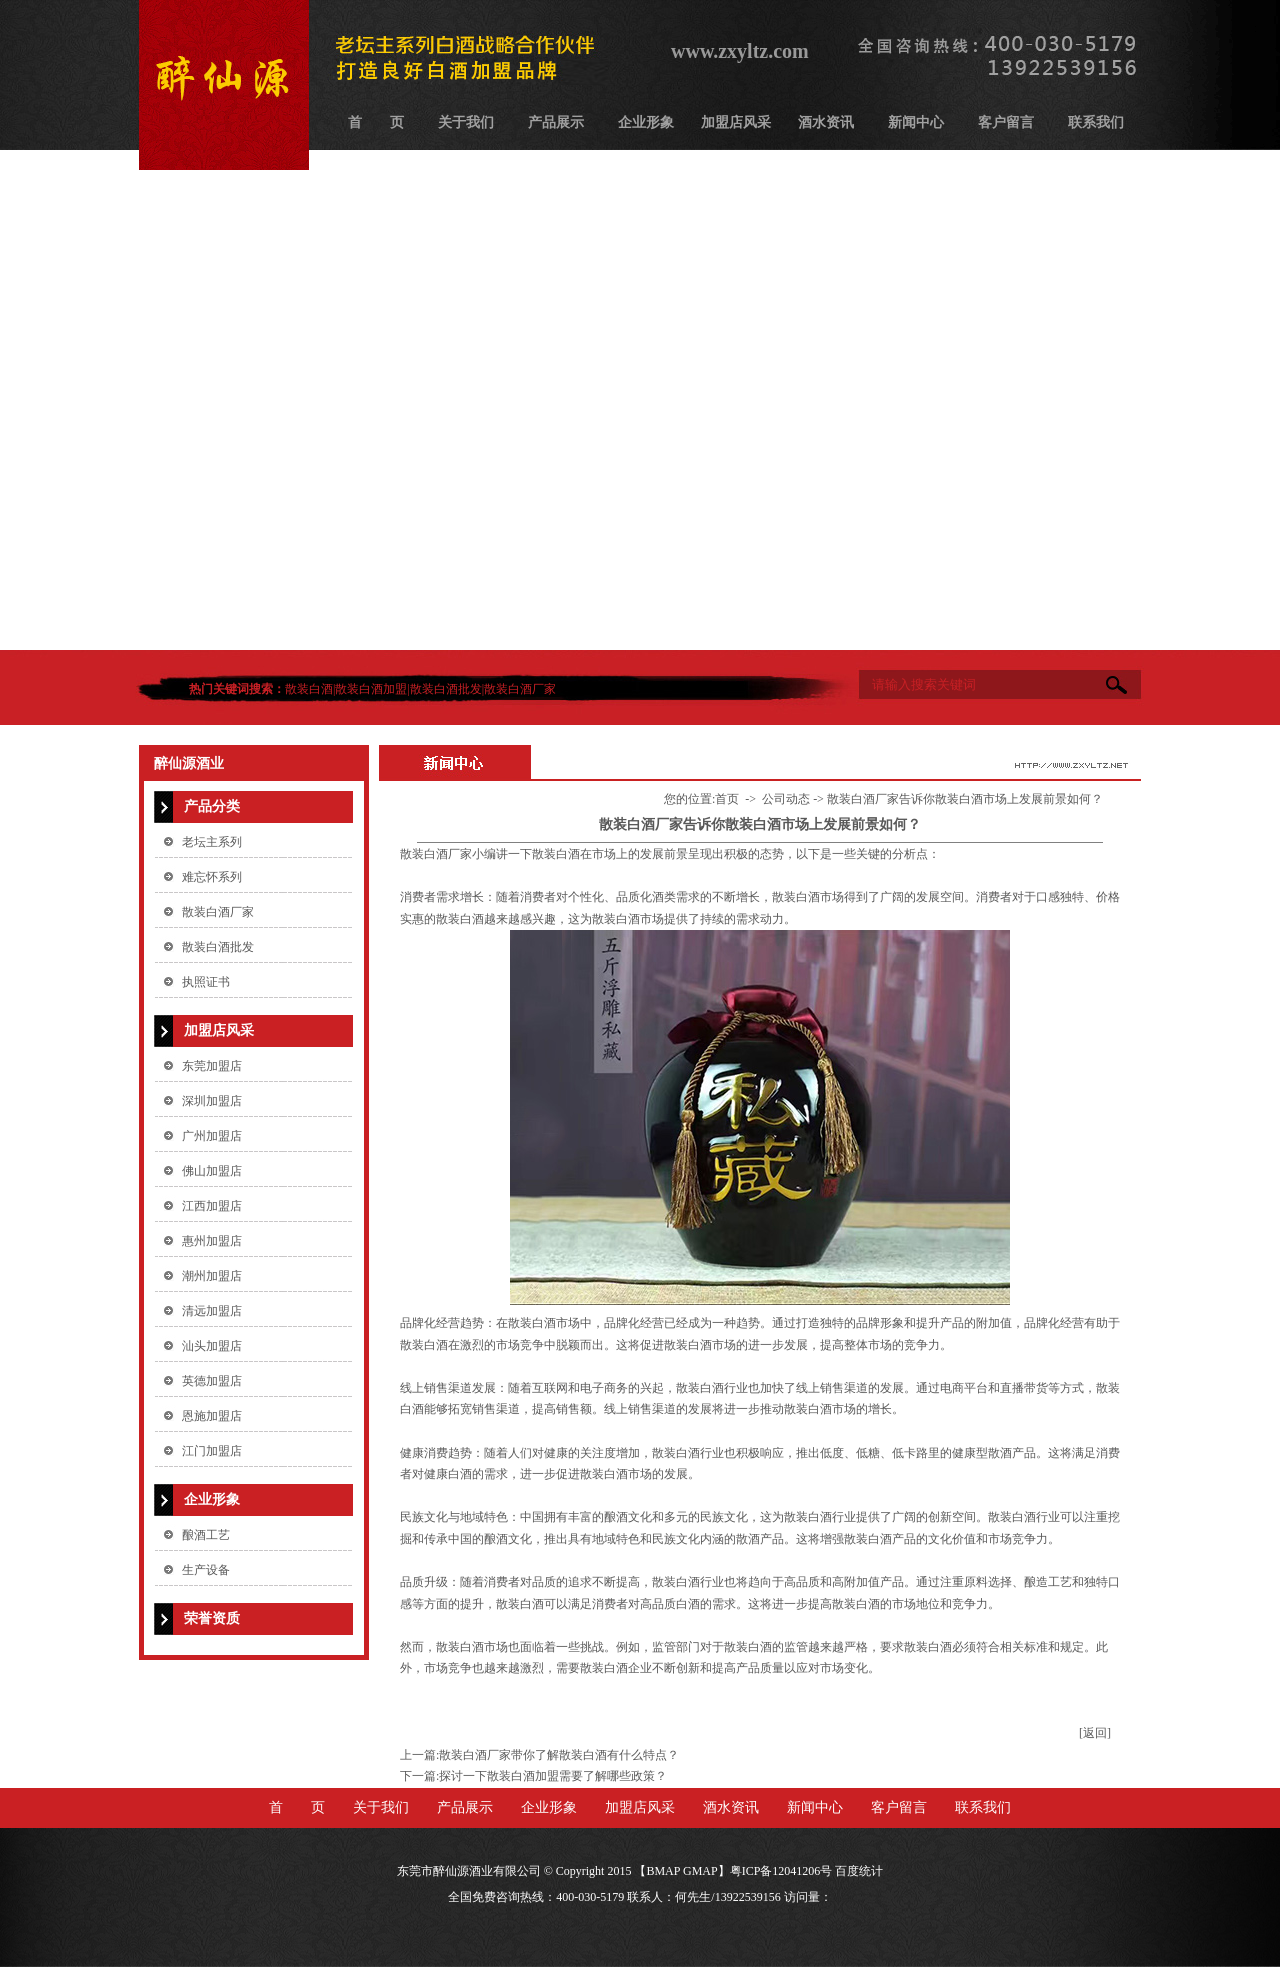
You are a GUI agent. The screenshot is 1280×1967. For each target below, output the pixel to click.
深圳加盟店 (212, 1101)
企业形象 (646, 122)
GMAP (700, 1871)
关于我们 (466, 122)
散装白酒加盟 (371, 689)
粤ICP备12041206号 (781, 1871)
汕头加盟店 (212, 1346)
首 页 (376, 122)
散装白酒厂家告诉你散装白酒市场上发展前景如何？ (965, 799)
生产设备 (206, 1570)
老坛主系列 (212, 842)
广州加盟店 (212, 1136)
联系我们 (1096, 122)
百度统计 (859, 1871)
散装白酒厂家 (520, 689)
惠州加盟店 (212, 1241)
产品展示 (556, 122)
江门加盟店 (212, 1451)
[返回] (1095, 1733)
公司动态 (786, 799)
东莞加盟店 (212, 1066)
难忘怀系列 (212, 877)
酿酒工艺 (206, 1535)
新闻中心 (916, 122)
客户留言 (1006, 122)
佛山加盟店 (212, 1171)
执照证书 (206, 982)
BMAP (663, 1871)
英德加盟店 (212, 1381)
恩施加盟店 (212, 1416)
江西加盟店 (212, 1206)
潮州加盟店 (212, 1276)
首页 (727, 799)
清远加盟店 (212, 1311)
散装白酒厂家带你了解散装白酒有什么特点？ (559, 1755)
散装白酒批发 (446, 689)
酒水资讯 (826, 122)
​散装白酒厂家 (436, 854)
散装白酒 (309, 689)
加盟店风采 (736, 122)
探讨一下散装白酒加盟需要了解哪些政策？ (553, 1776)
